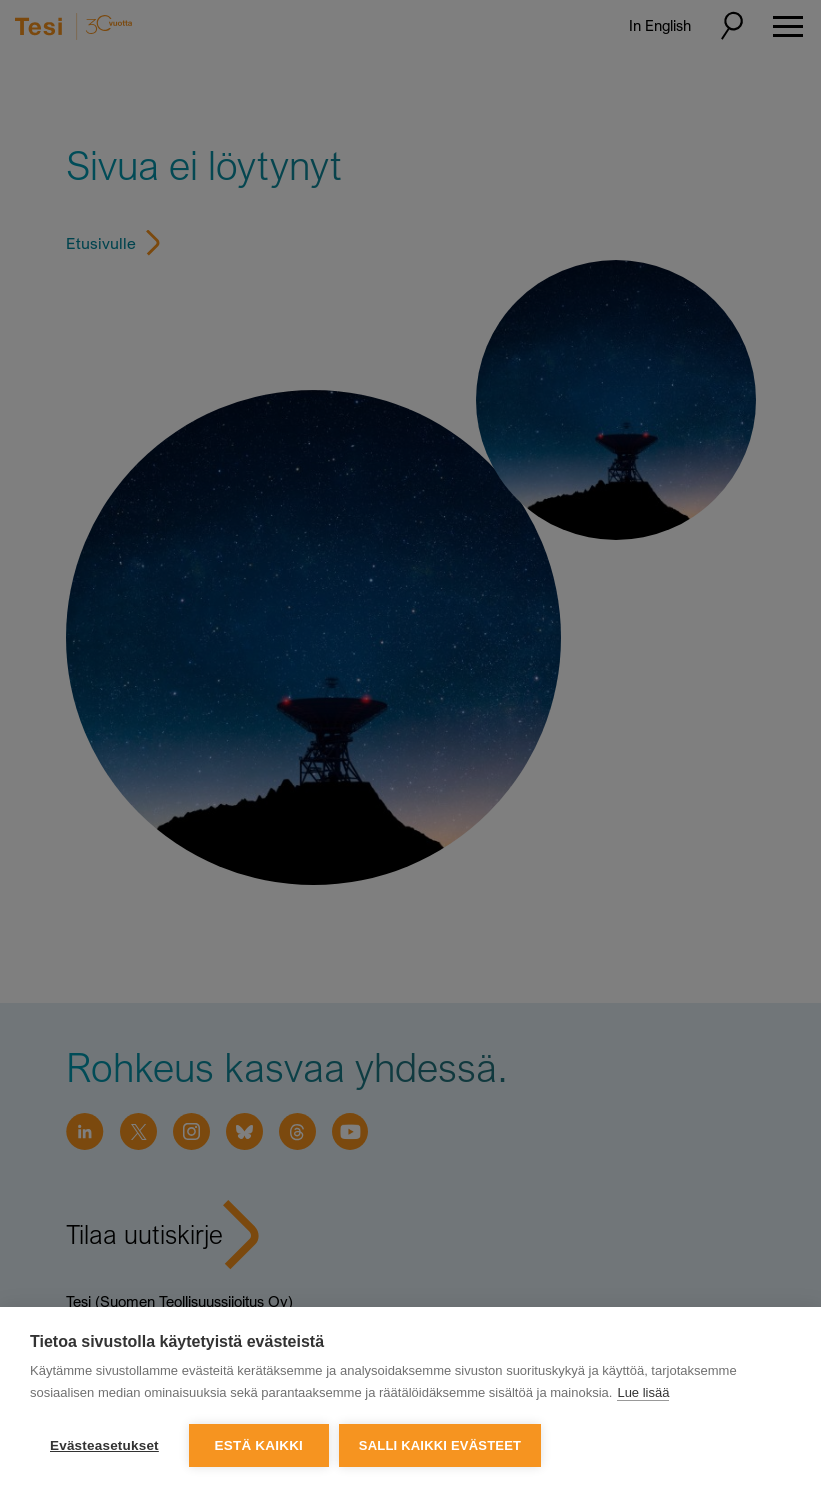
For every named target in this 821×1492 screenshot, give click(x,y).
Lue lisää (643, 1392)
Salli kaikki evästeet (440, 1445)
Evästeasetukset (104, 1445)
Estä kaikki (259, 1445)
